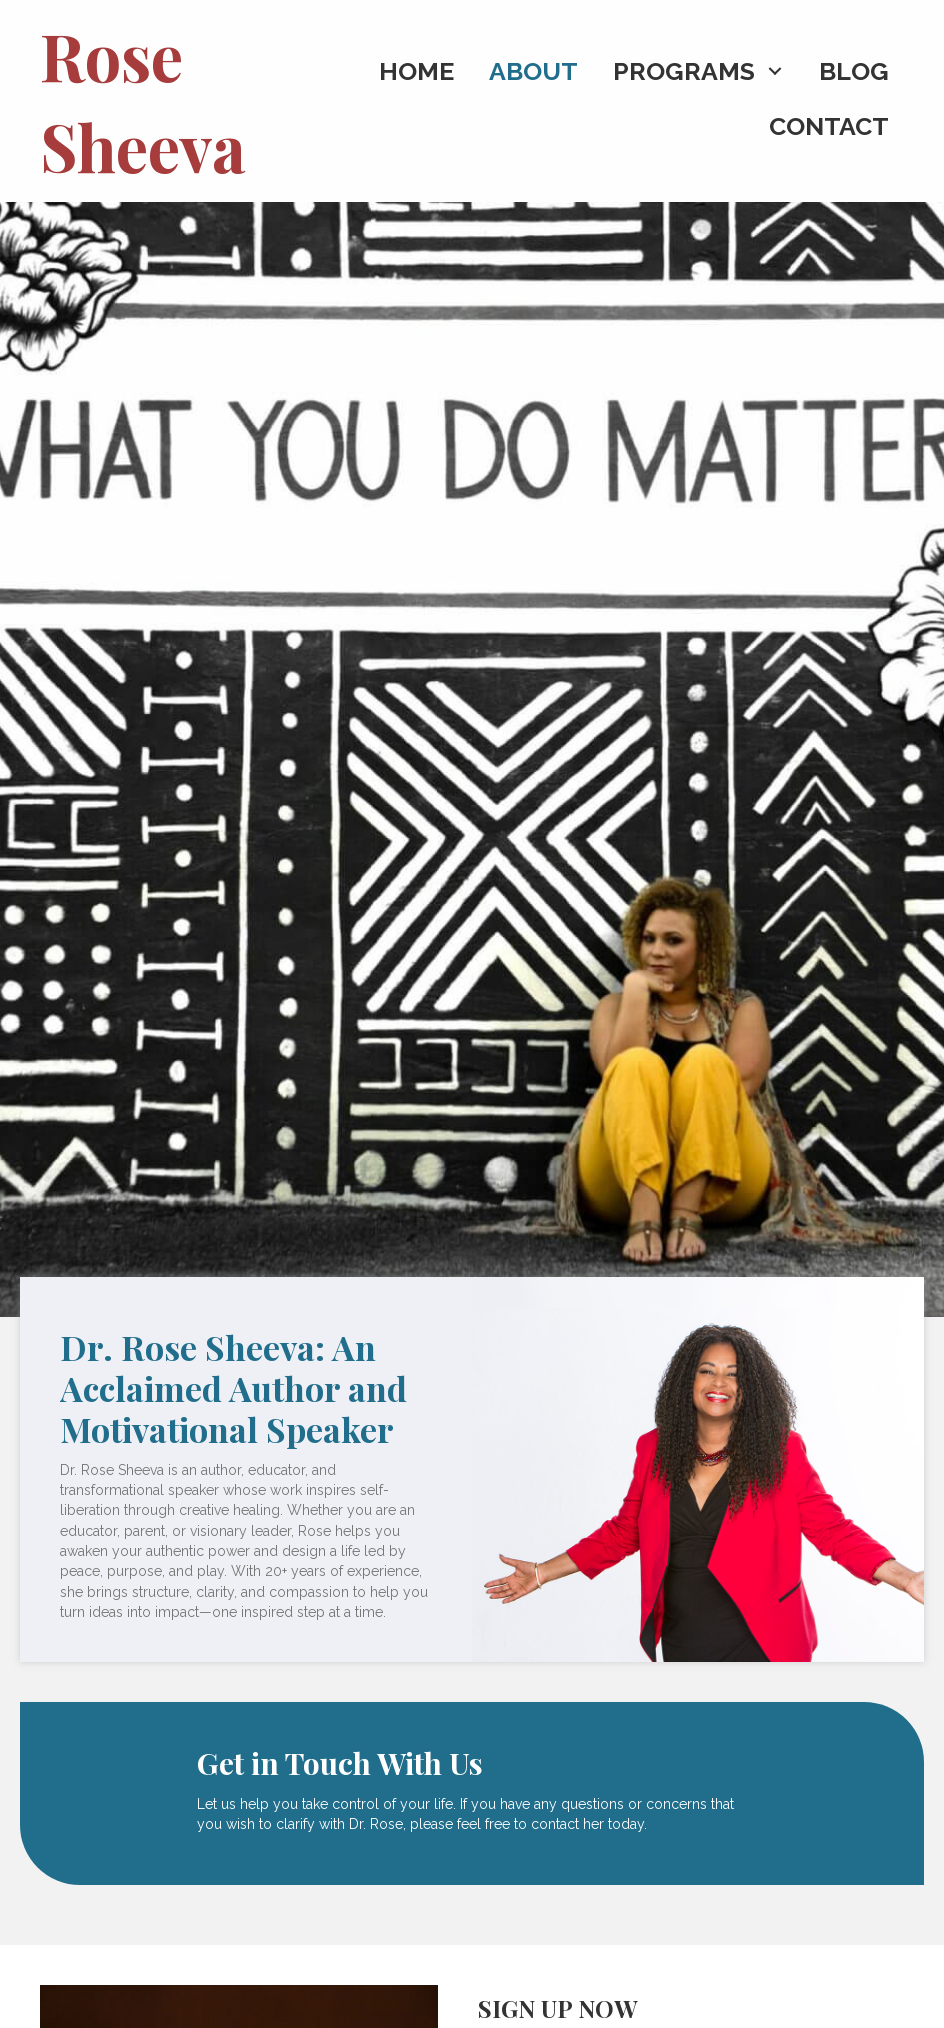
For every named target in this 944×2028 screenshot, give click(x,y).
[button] (774, 71)
